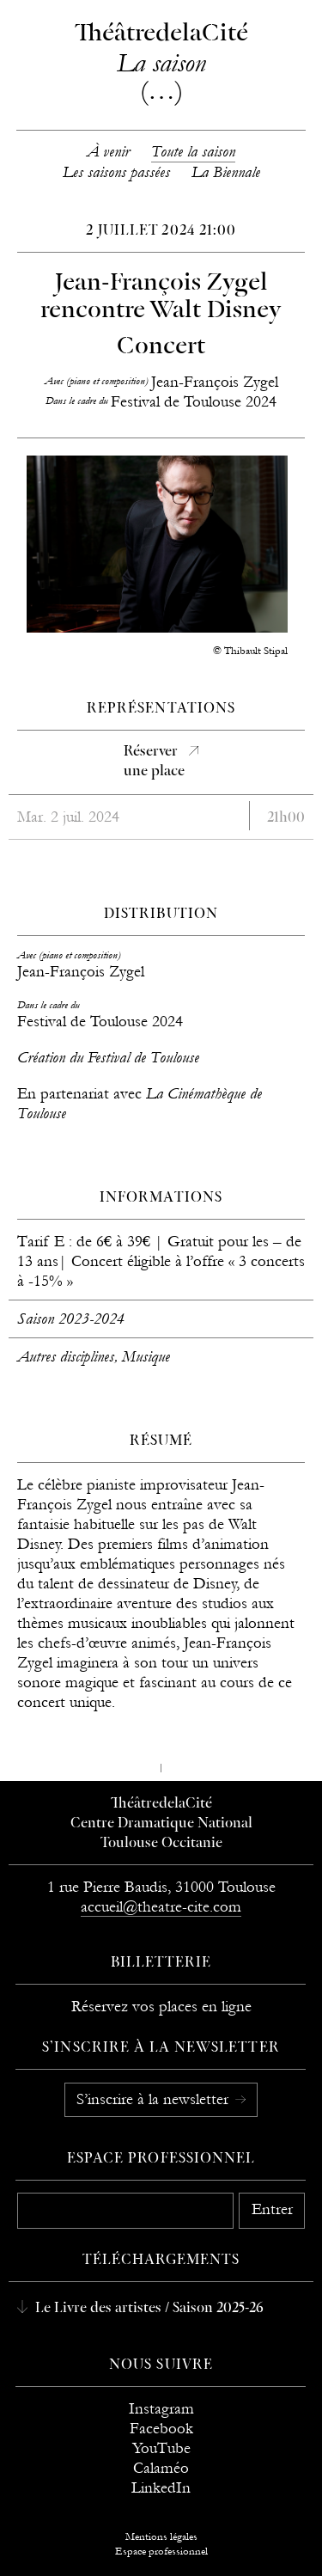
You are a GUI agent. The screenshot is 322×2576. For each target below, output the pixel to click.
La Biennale (225, 172)
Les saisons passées (116, 172)
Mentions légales (161, 2536)
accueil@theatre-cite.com (161, 1907)
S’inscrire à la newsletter (154, 2099)
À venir (108, 152)
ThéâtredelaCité (161, 1804)
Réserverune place (154, 762)
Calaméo (161, 2468)
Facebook (161, 2429)
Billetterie (161, 1963)
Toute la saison (193, 152)
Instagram (161, 2409)
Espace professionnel (161, 2159)
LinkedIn (161, 2488)
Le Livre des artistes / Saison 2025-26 (148, 2308)
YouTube (161, 2448)
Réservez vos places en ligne (161, 2007)
